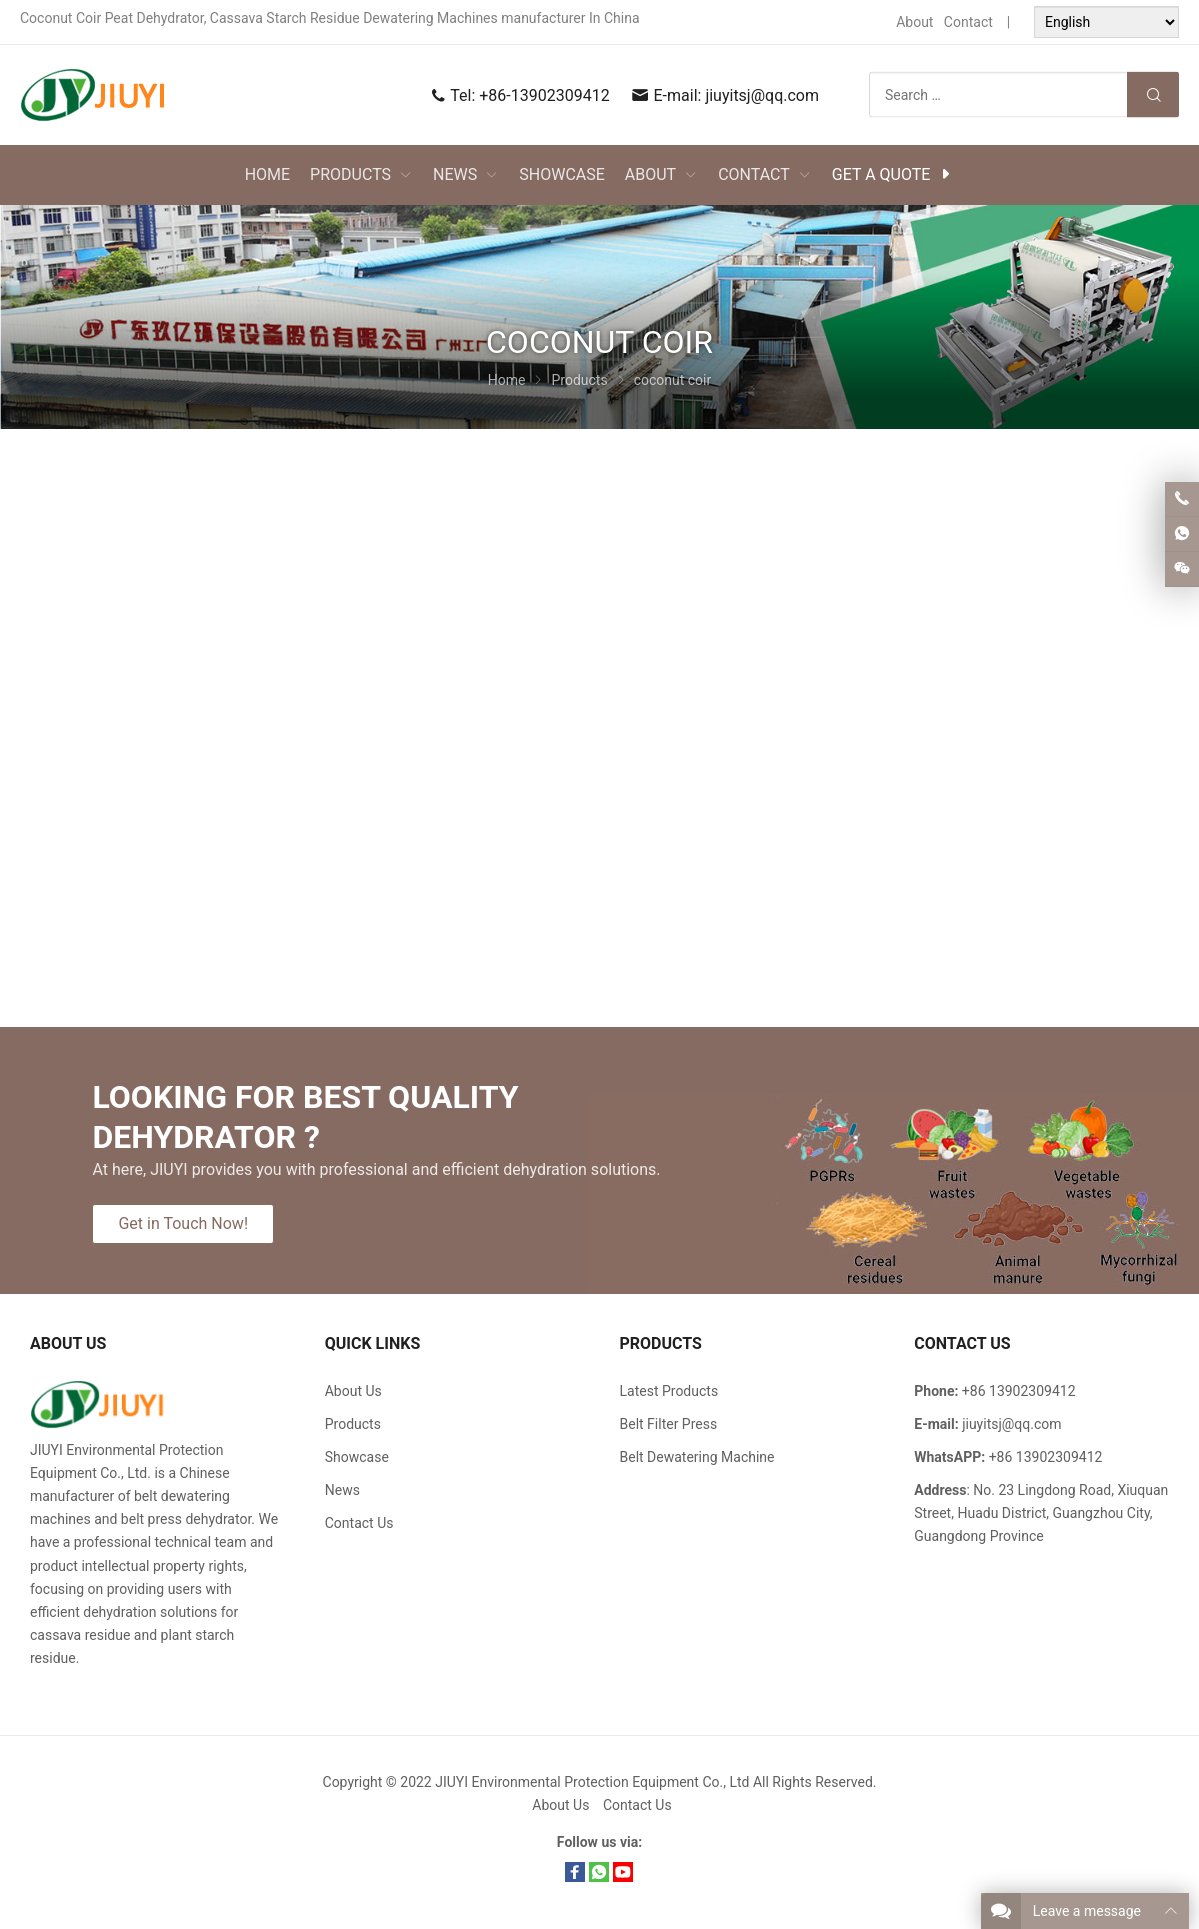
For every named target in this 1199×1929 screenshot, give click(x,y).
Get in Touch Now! (183, 1223)
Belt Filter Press (669, 1424)
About (914, 22)
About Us (353, 1391)
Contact (968, 22)
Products (353, 1424)
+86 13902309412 (1046, 1457)
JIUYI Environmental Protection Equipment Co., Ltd (594, 1782)
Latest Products (669, 1391)
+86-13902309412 (544, 95)
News (342, 1490)
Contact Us (359, 1523)
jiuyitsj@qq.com (762, 95)
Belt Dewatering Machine (697, 1457)
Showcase (357, 1457)
